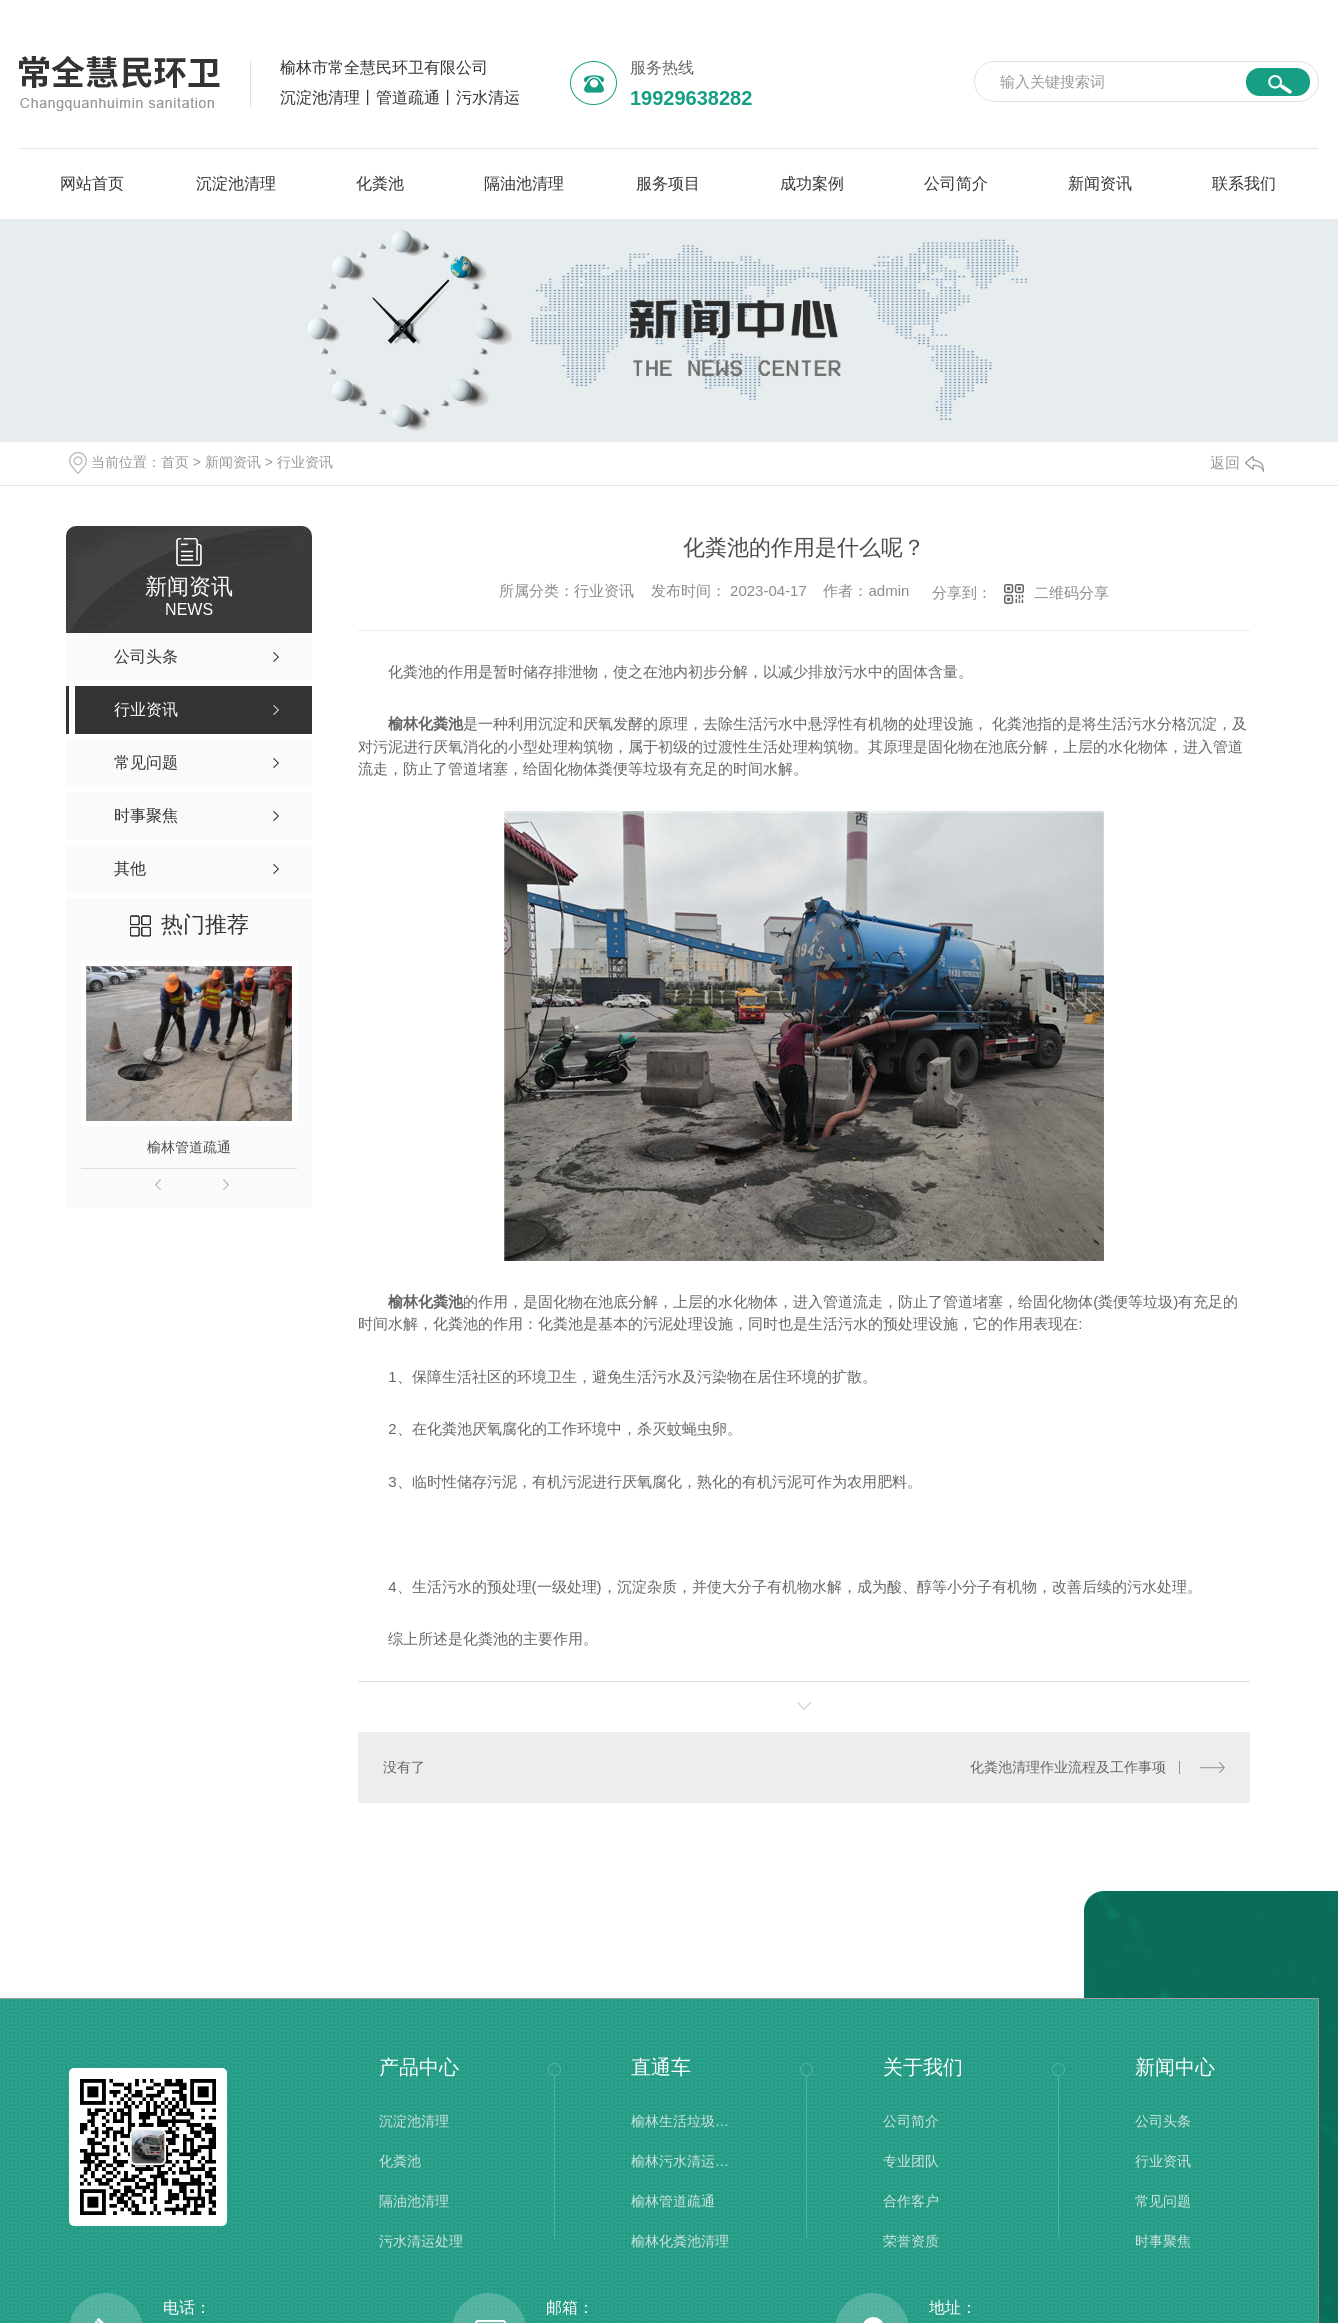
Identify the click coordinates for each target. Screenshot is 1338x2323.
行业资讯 (305, 462)
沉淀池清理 (236, 183)
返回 (1237, 462)
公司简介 (956, 183)
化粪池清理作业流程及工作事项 (1068, 1766)
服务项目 (668, 183)
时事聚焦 (1163, 2241)
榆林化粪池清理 (680, 2241)
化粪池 (380, 183)
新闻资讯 (1100, 183)
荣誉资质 (911, 2241)
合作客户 (911, 2201)
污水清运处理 (421, 2241)
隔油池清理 (524, 183)
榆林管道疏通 (189, 1147)
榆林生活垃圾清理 (681, 2121)
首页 (175, 462)
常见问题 (1163, 2201)
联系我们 (1244, 183)
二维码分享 (1071, 592)
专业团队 (911, 2161)
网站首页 (92, 183)
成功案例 (812, 183)
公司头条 (1163, 2121)
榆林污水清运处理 (681, 2161)
